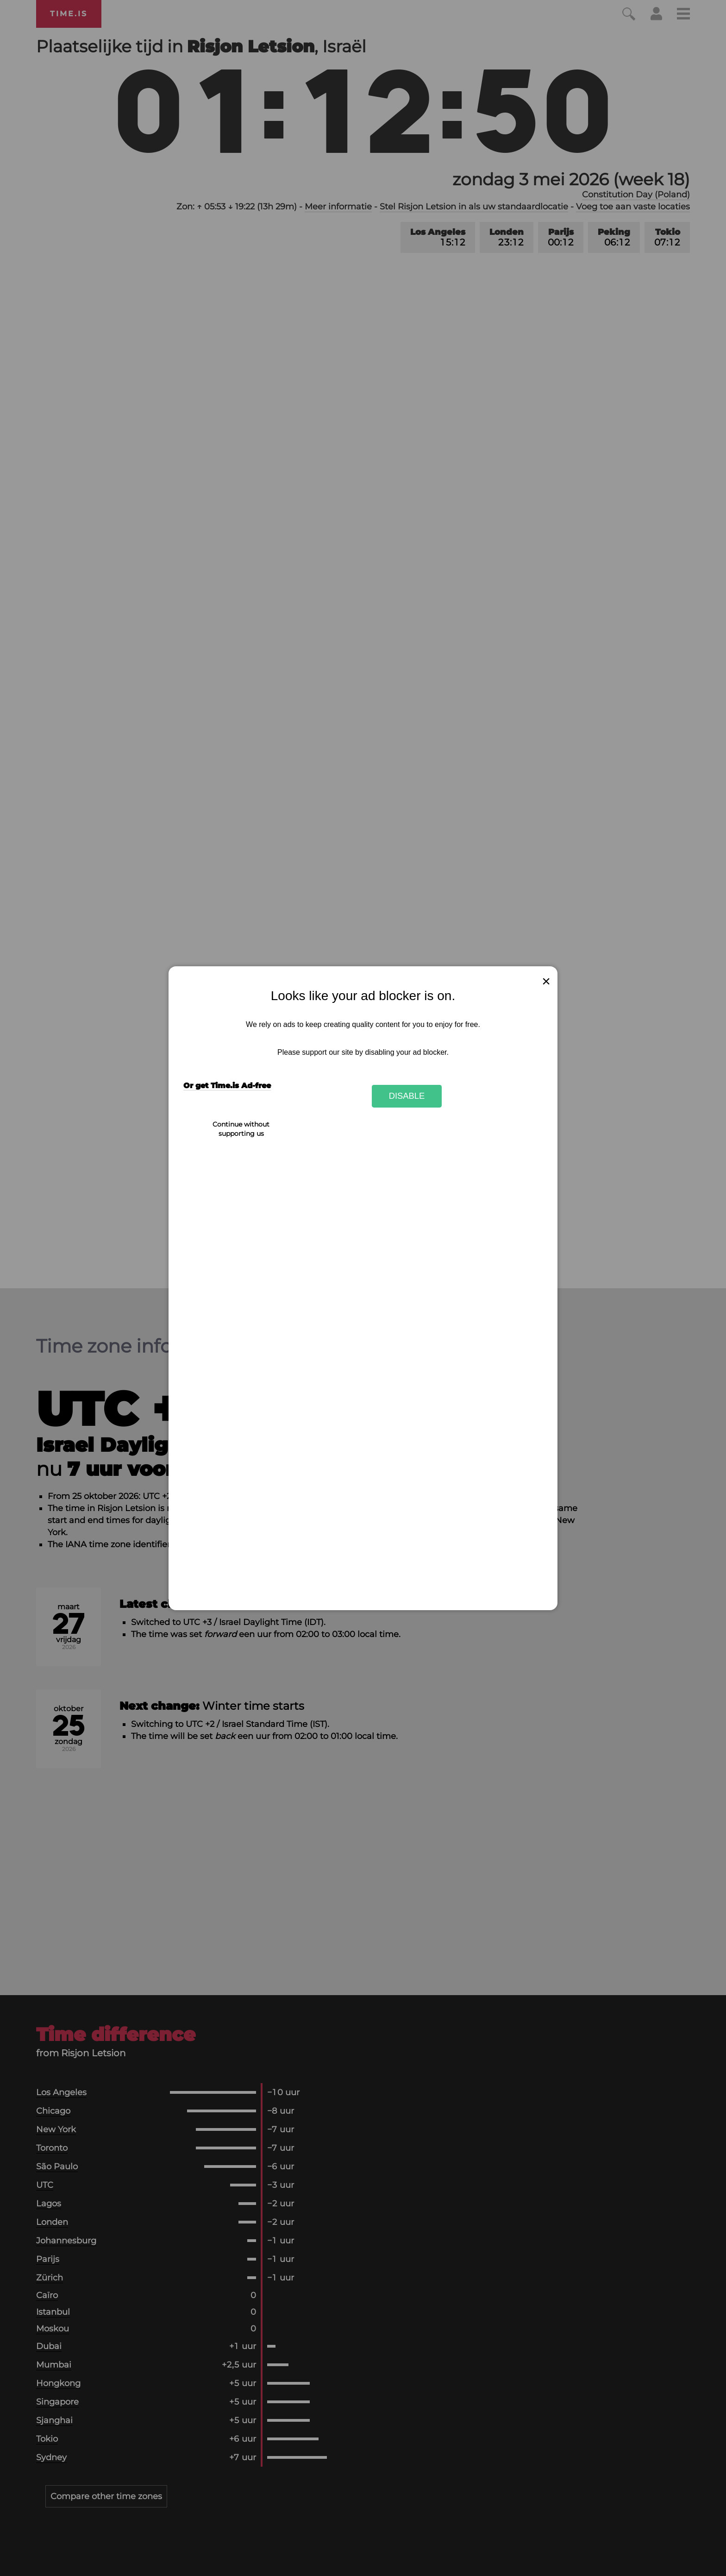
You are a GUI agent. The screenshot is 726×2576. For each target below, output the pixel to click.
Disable (407, 1096)
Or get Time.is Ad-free (227, 1085)
